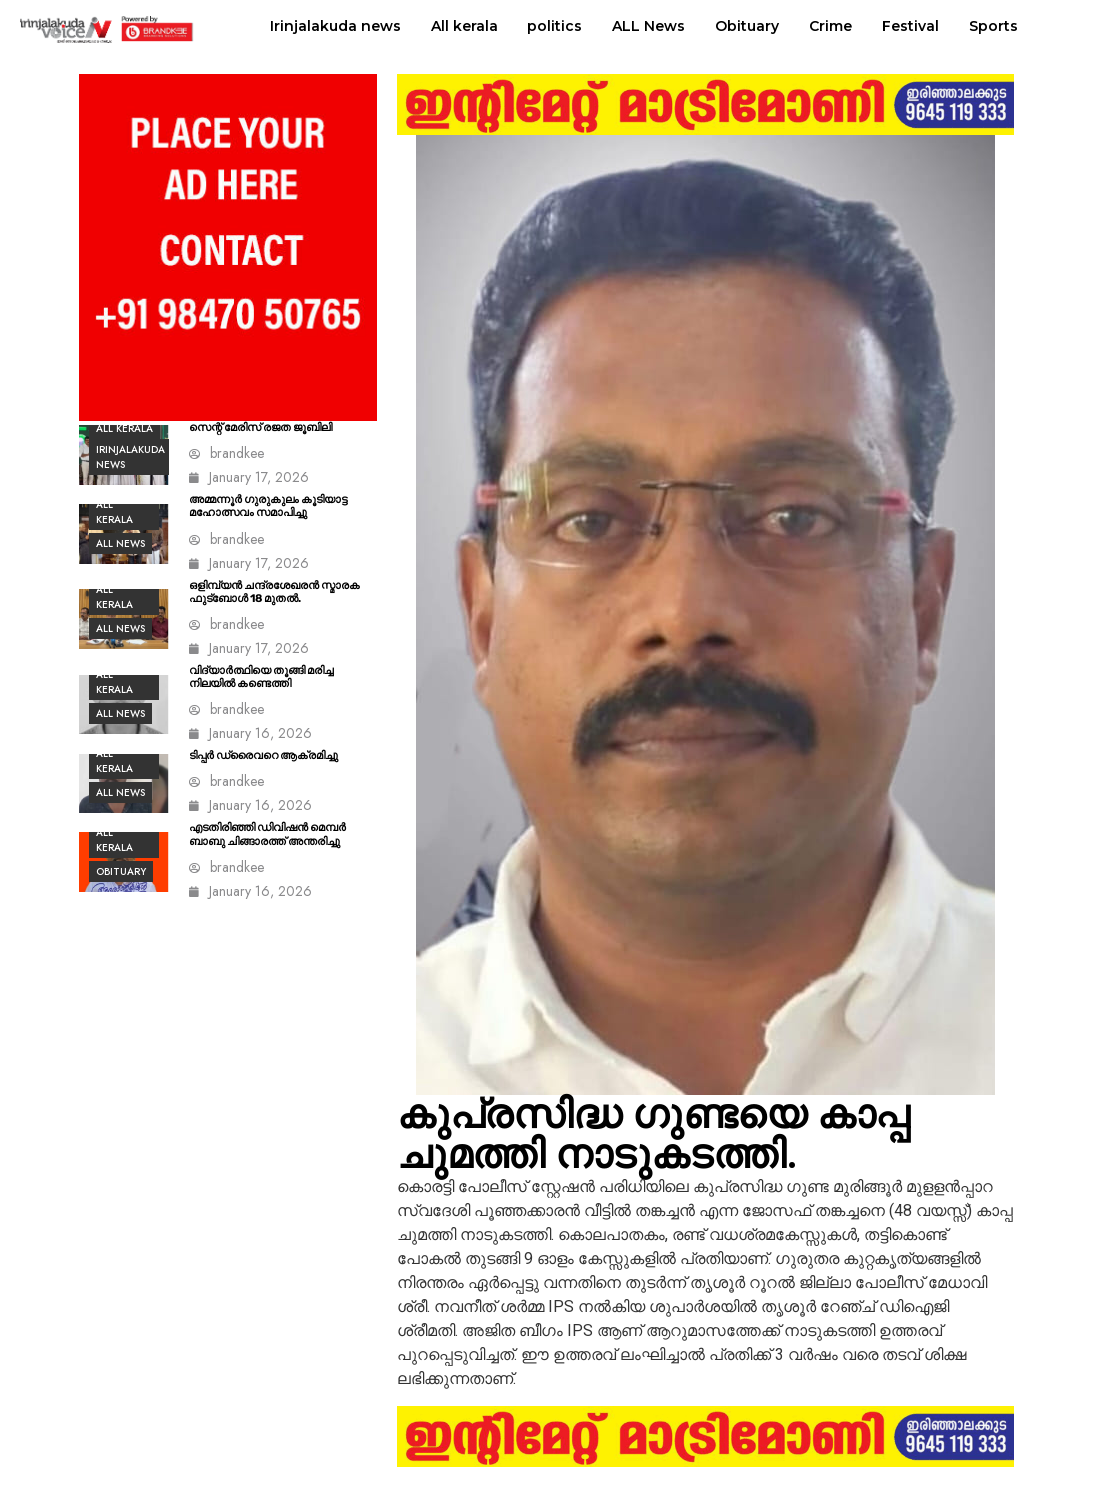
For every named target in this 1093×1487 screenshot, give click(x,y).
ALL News (648, 26)
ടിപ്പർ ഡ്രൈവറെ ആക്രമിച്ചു (263, 755)
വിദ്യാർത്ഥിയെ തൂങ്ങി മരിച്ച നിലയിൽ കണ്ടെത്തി (261, 677)
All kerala (464, 26)
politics (554, 26)
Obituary (747, 26)
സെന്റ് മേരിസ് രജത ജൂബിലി (260, 427)
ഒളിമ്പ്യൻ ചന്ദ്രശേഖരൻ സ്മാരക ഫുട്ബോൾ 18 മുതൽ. (274, 592)
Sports (993, 26)
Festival (910, 26)
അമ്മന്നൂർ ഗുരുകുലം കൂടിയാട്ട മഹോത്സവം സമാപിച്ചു (268, 506)
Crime (830, 26)
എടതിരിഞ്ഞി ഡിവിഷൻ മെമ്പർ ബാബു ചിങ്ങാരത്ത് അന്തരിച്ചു (267, 834)
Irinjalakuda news (335, 26)
